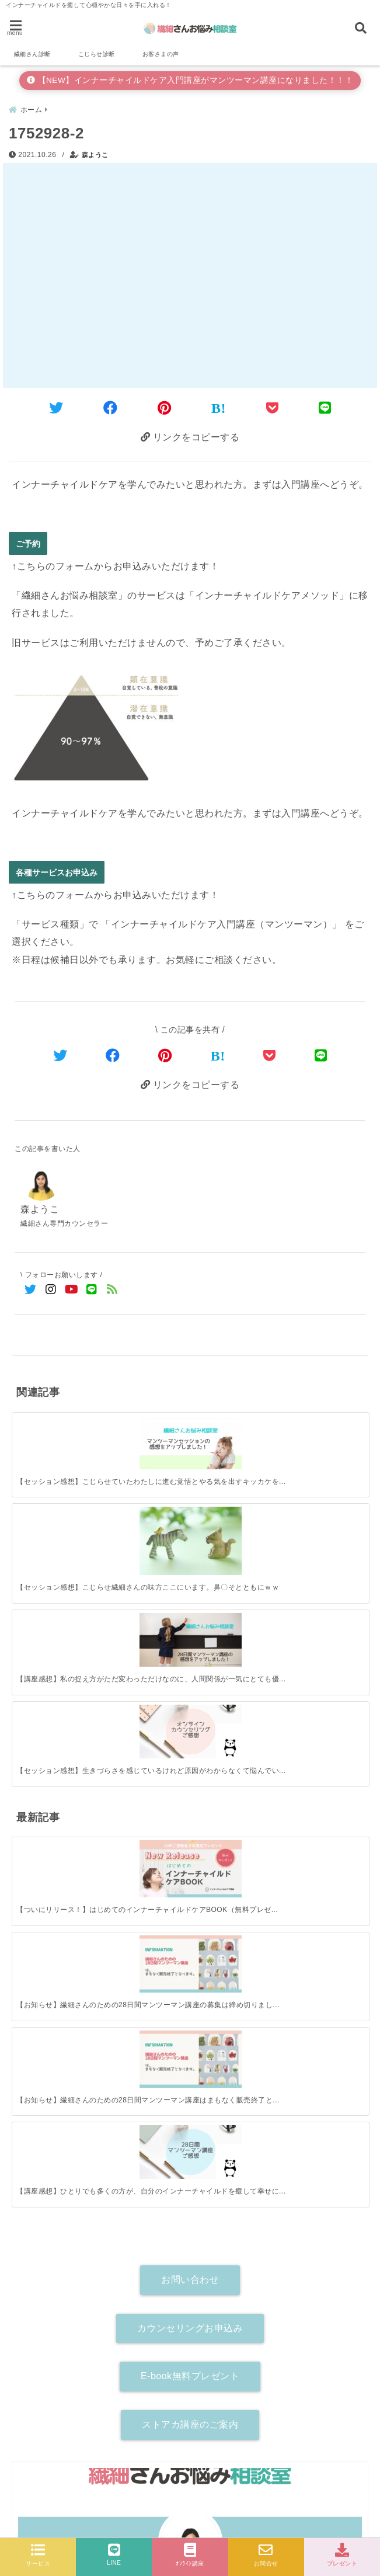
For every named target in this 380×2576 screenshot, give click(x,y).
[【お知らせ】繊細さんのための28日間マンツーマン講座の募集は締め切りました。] (145, 1588)
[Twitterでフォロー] (30, 1288)
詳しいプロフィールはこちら (190, 2132)
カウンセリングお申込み (190, 1793)
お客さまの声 (160, 54)
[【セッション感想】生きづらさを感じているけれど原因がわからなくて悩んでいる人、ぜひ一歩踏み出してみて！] (323, 1431)
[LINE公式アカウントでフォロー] (92, 1288)
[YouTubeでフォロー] (71, 1288)
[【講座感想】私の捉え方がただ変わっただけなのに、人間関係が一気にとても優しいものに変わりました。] (235, 1431)
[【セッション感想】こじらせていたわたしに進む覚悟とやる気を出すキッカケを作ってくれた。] (56, 1431)
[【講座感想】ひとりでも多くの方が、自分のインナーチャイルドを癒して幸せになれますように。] (323, 1587)
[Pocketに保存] (272, 407)
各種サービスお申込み (56, 870)
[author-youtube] (252, 2153)
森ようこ (95, 153)
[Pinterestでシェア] (165, 407)
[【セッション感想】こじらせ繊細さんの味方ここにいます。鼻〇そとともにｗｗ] (145, 1436)
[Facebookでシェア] (110, 407)
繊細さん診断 (32, 54)
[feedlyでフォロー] (112, 1288)
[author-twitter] (128, 2153)
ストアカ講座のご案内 (190, 1889)
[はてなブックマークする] (218, 407)
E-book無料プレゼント (190, 1842)
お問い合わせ (190, 1745)
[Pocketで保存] (269, 1054)
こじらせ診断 (96, 54)
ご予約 (28, 542)
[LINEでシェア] (325, 407)
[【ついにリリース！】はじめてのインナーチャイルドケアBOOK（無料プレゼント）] (56, 1588)
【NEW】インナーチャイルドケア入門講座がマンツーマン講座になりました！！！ (190, 80)
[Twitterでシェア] (56, 407)
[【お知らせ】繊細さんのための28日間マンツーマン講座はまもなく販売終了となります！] (235, 1588)
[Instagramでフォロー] (51, 1288)
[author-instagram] (189, 2153)
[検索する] (352, 2201)
